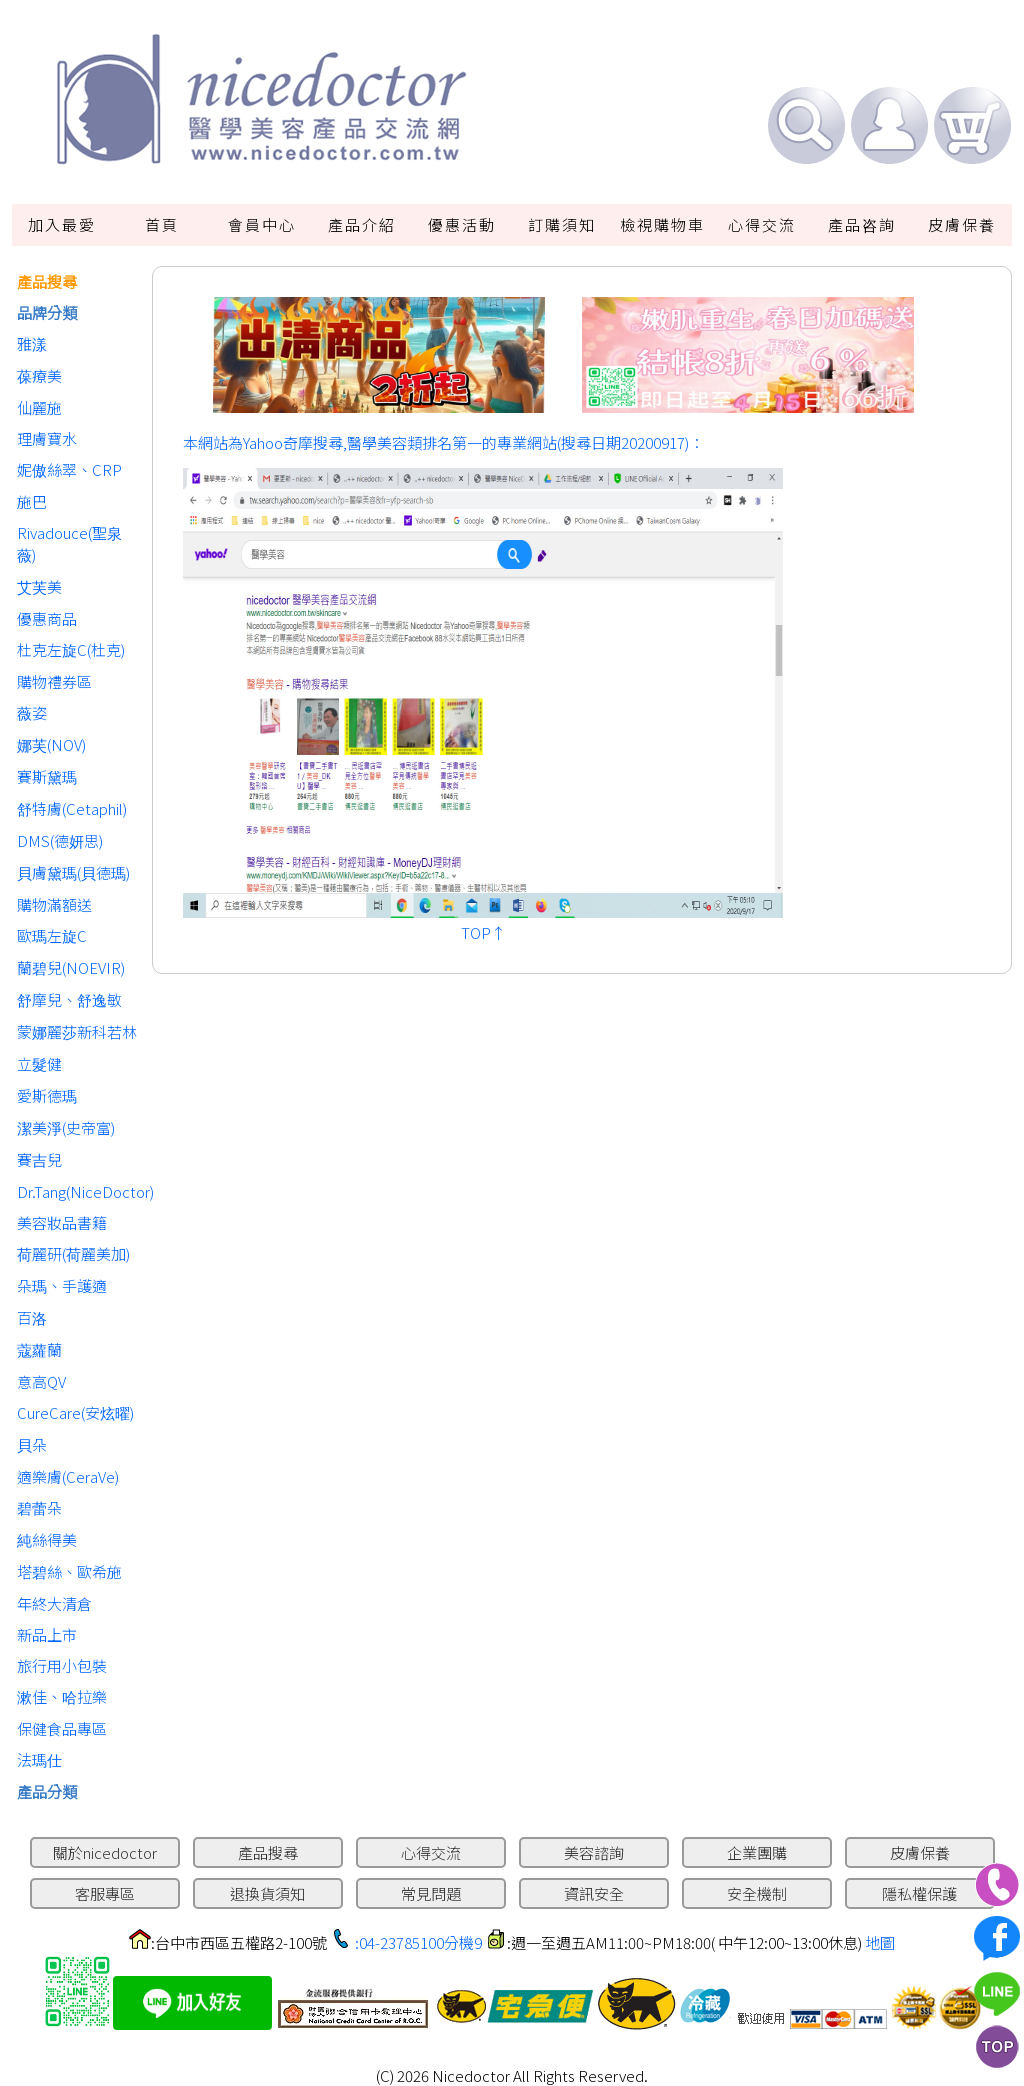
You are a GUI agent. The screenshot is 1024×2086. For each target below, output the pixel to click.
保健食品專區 (62, 1728)
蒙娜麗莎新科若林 (77, 1031)
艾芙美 (39, 586)
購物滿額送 (54, 904)
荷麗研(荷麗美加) (73, 1253)
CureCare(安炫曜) (75, 1412)
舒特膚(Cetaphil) (72, 808)
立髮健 (39, 1063)
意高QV (41, 1381)
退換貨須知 (267, 1893)
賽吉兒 (39, 1159)
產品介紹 (362, 224)
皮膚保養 (962, 224)
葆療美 (39, 375)
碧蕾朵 (39, 1507)
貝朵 (32, 1444)
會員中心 (262, 224)
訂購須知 (562, 224)
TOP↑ (483, 932)
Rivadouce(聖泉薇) (69, 543)
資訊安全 (594, 1893)
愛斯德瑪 (47, 1095)
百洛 (32, 1317)
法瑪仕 (39, 1759)
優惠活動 (462, 224)
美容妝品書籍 (62, 1222)
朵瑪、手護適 (62, 1285)
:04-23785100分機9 (418, 1942)
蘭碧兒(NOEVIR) (71, 967)
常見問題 (431, 1893)
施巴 (32, 501)
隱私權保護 (919, 1893)
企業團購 (757, 1852)
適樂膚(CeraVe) (68, 1476)
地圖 (880, 1942)
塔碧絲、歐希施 (69, 1571)
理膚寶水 (47, 438)
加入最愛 (62, 224)
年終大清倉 (54, 1603)
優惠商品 (47, 618)
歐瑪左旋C (52, 935)
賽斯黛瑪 (47, 776)
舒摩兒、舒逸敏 (69, 999)
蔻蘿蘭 (39, 1349)
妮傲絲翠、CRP (69, 469)
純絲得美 (47, 1539)
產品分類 (47, 1791)
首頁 (162, 224)
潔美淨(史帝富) (66, 1127)
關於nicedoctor (105, 1852)
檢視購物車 (662, 224)
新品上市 (47, 1634)
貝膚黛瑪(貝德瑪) (73, 872)
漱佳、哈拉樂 (62, 1696)
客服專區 (105, 1893)
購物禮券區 (54, 681)
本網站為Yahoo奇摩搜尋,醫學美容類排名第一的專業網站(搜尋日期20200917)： (443, 442)
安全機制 (757, 1893)
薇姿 (32, 712)
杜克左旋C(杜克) (71, 649)
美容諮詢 (594, 1852)
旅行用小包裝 (62, 1665)
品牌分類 (47, 312)
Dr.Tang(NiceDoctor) (79, 1191)
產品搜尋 (47, 281)
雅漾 (32, 343)
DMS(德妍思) (60, 840)
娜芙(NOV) (51, 744)
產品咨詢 (862, 224)
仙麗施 (39, 407)
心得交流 (762, 224)
